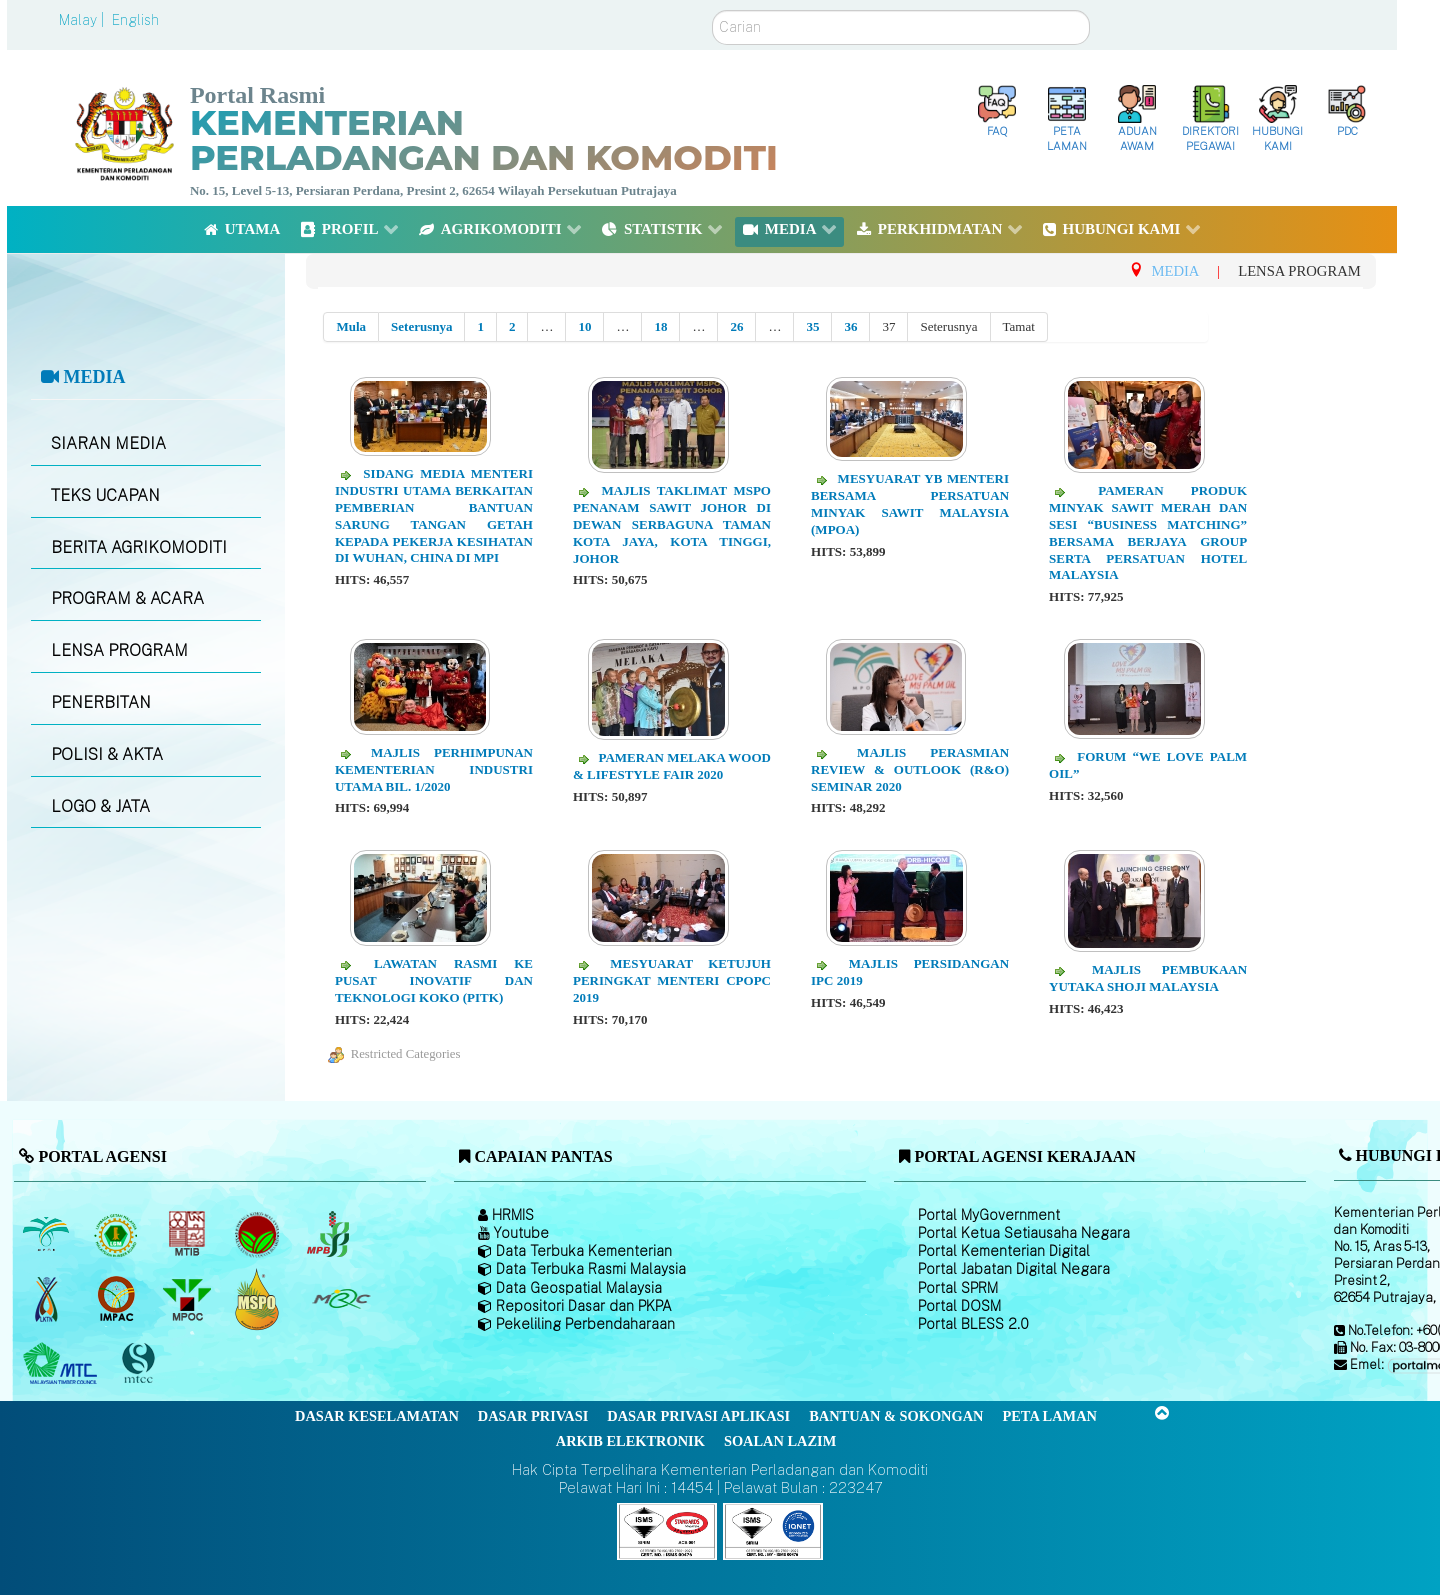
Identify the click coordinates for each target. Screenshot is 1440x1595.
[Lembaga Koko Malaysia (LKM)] (259, 1234)
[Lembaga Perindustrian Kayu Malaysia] (188, 1234)
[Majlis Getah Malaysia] (340, 1299)
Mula (351, 326)
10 (584, 326)
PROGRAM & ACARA (127, 598)
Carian (712, 10)
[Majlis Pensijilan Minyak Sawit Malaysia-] (259, 1298)
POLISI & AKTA (107, 754)
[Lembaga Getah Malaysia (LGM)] (118, 1234)
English (135, 20)
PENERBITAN (101, 702)
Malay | (83, 20)
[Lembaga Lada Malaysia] (329, 1234)
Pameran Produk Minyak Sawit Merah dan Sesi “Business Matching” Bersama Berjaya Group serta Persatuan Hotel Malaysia (1148, 532)
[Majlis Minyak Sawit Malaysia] (188, 1299)
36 (850, 326)
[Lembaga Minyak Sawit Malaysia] (47, 1234)
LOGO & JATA (100, 806)
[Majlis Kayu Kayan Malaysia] (62, 1364)
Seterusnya (421, 326)
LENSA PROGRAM (119, 650)
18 (660, 326)
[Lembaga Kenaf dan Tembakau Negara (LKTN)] (47, 1299)
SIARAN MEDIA (108, 443)
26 (736, 326)
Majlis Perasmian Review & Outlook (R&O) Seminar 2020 (910, 769)
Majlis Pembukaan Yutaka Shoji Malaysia (1148, 978)
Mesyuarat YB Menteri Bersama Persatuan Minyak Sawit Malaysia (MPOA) (910, 504)
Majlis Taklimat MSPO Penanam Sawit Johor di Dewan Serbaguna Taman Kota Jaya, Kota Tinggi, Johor (672, 524)
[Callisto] (667, 1530)
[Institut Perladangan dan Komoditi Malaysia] (118, 1299)
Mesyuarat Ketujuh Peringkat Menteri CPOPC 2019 (672, 980)
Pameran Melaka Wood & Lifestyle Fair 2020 (672, 766)
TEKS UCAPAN (105, 495)
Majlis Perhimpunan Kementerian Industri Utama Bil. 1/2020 (434, 769)
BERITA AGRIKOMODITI (139, 547)
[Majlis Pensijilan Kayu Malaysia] (141, 1363)
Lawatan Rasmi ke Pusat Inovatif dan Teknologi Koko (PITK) (434, 980)
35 (812, 326)
